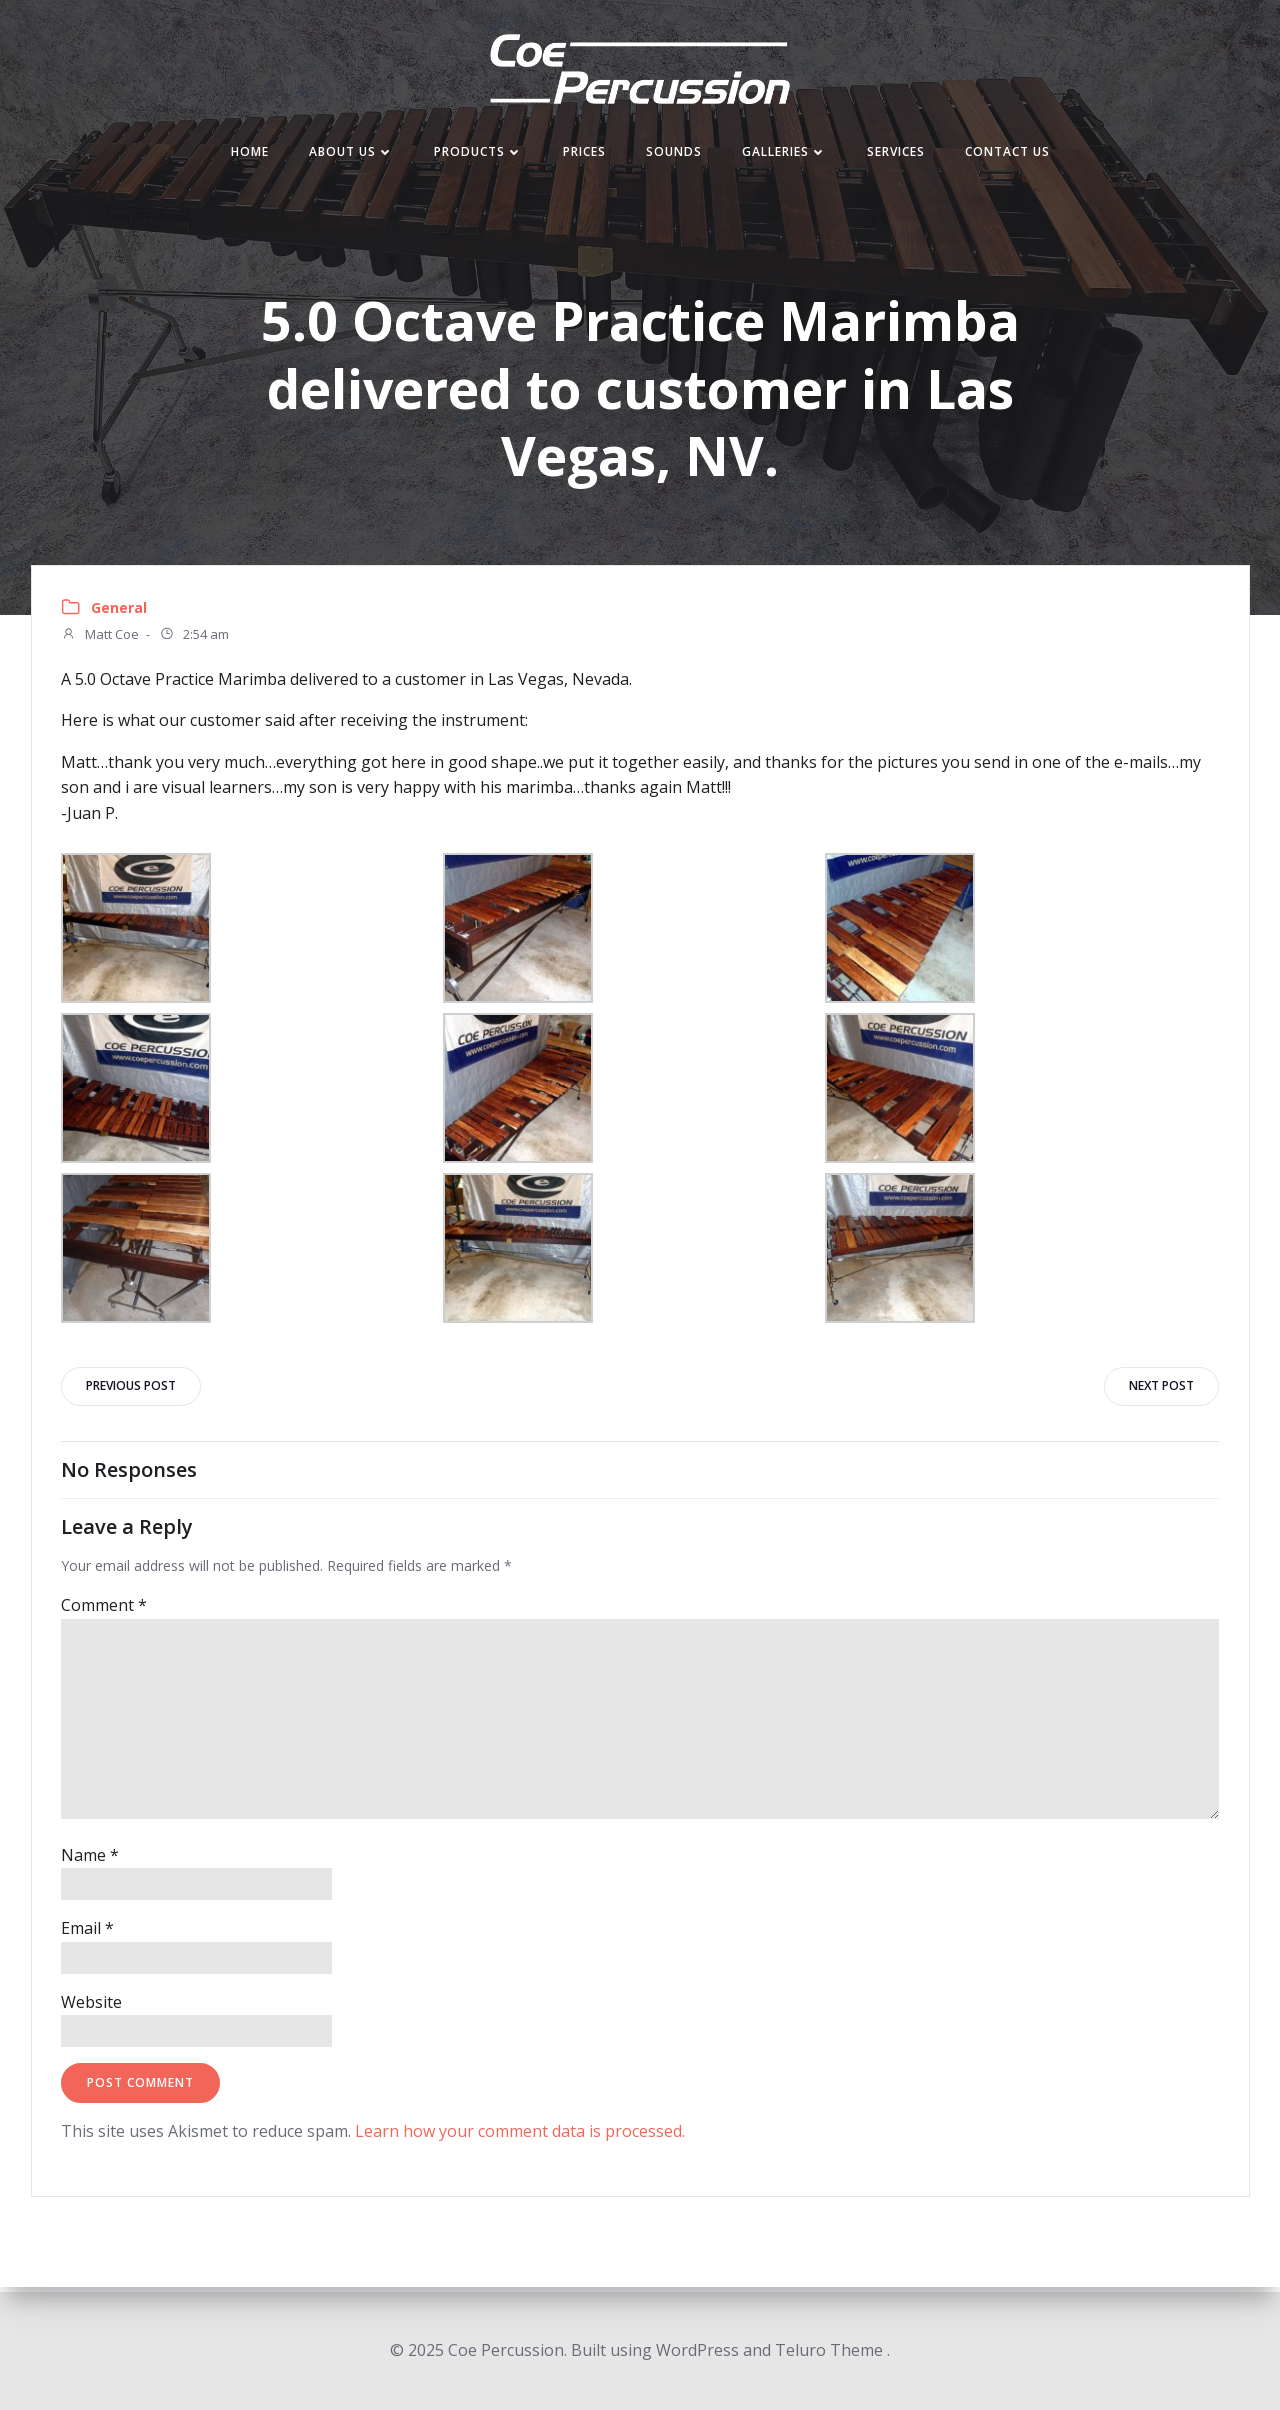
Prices (584, 153)
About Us (351, 153)
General (119, 611)
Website (91, 2007)
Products (478, 153)
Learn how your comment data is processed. (520, 2137)
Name (90, 1860)
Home (250, 153)
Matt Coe (100, 639)
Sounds (674, 153)
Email (87, 1933)
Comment (104, 1611)
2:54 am (194, 639)
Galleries (784, 153)
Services (896, 153)
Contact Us (1007, 153)
